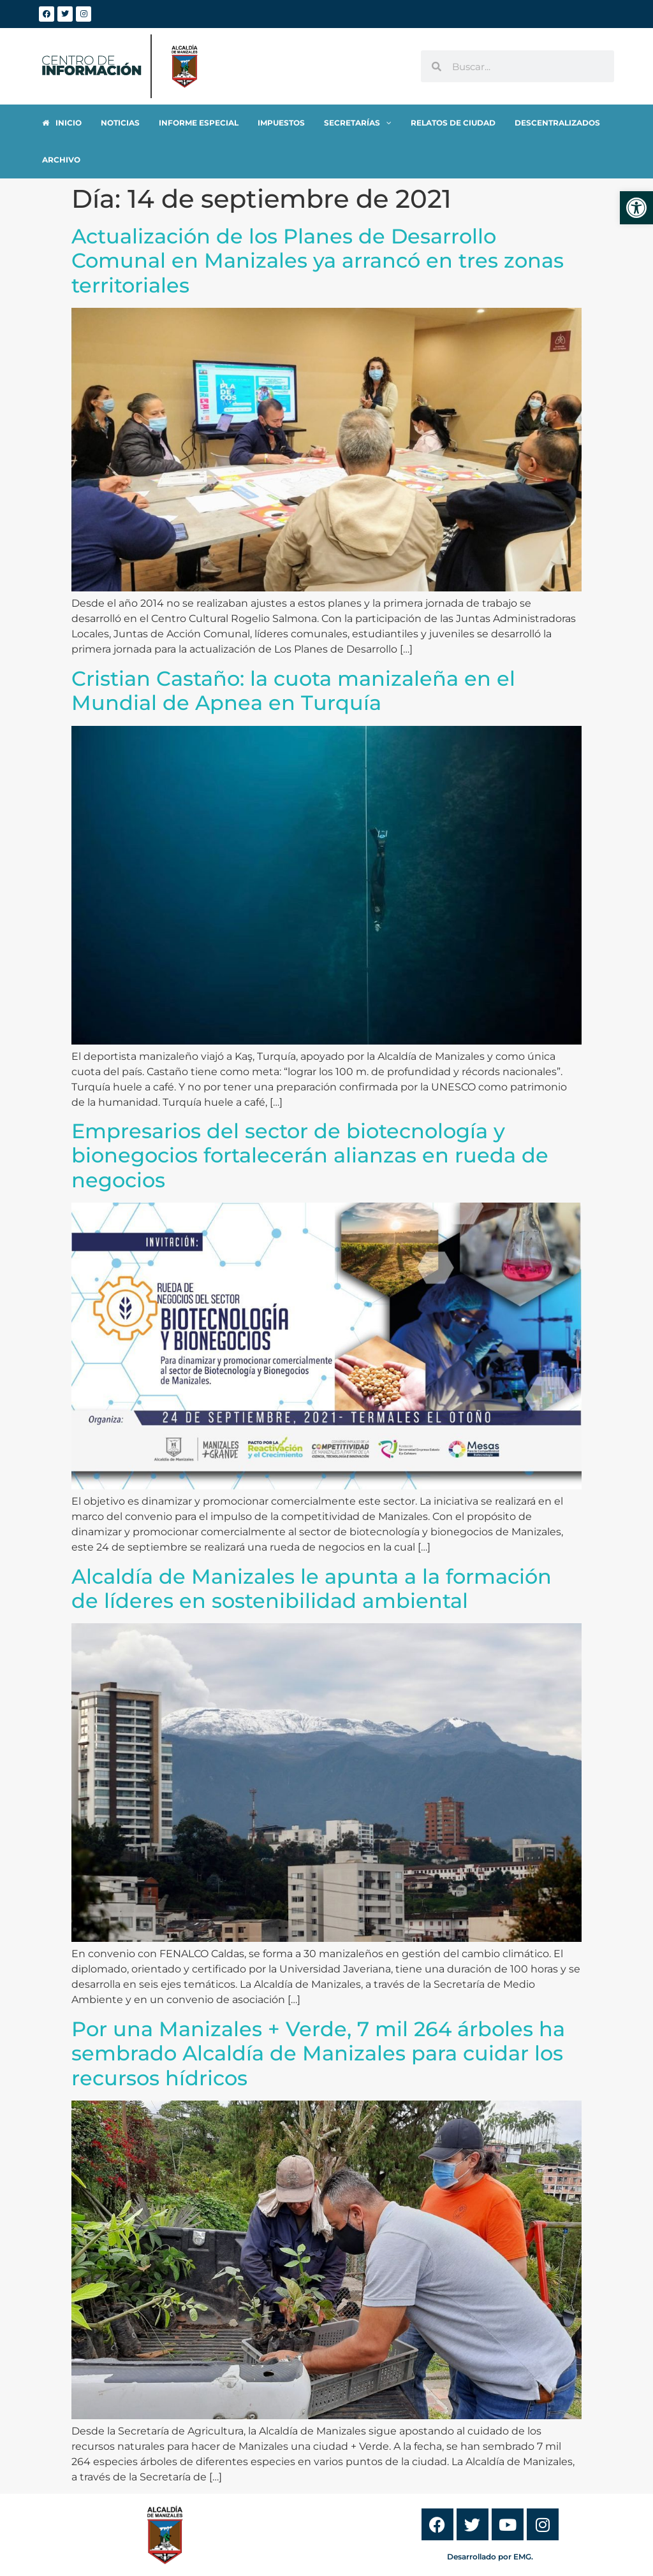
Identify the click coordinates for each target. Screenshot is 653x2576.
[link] (636, 207)
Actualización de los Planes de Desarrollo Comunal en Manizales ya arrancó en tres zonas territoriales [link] (317, 224)
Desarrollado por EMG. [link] (490, 2519)
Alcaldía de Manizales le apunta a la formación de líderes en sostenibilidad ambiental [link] (311, 1551)
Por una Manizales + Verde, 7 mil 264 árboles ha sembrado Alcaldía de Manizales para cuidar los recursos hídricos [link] (318, 2016)
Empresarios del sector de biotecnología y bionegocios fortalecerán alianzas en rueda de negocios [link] (309, 1118)
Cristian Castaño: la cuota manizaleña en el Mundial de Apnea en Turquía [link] (293, 653)
